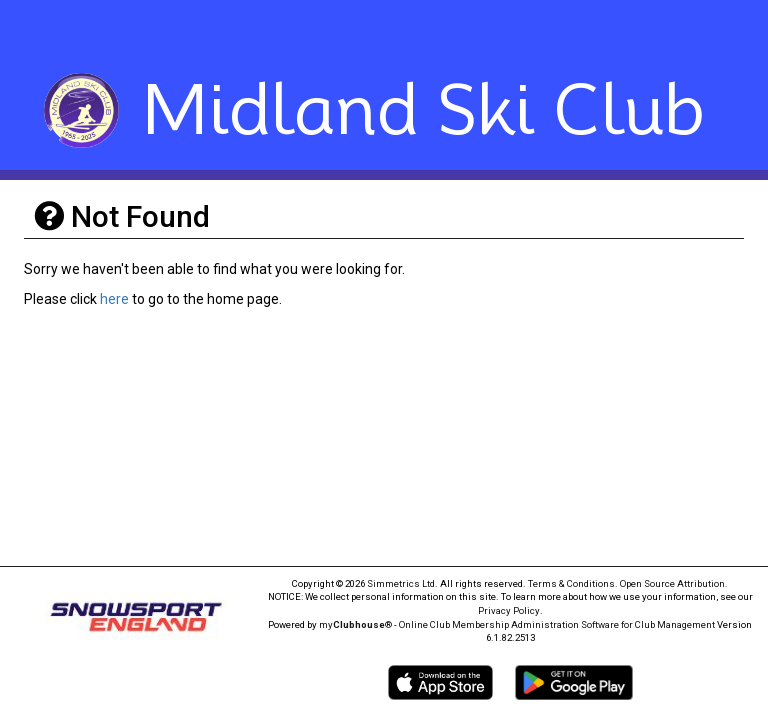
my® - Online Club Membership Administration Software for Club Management (517, 624)
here (114, 299)
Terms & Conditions (571, 583)
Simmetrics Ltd (401, 583)
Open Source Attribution (672, 583)
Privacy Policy (509, 610)
